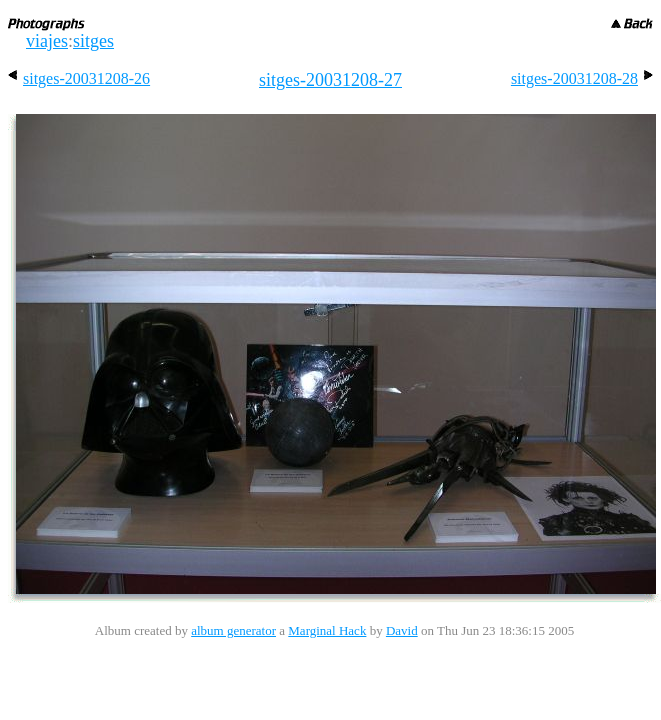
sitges (93, 41)
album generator (233, 630)
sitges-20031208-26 (79, 78)
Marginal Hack (327, 630)
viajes (47, 41)
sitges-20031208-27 (330, 80)
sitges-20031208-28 (582, 78)
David (402, 630)
